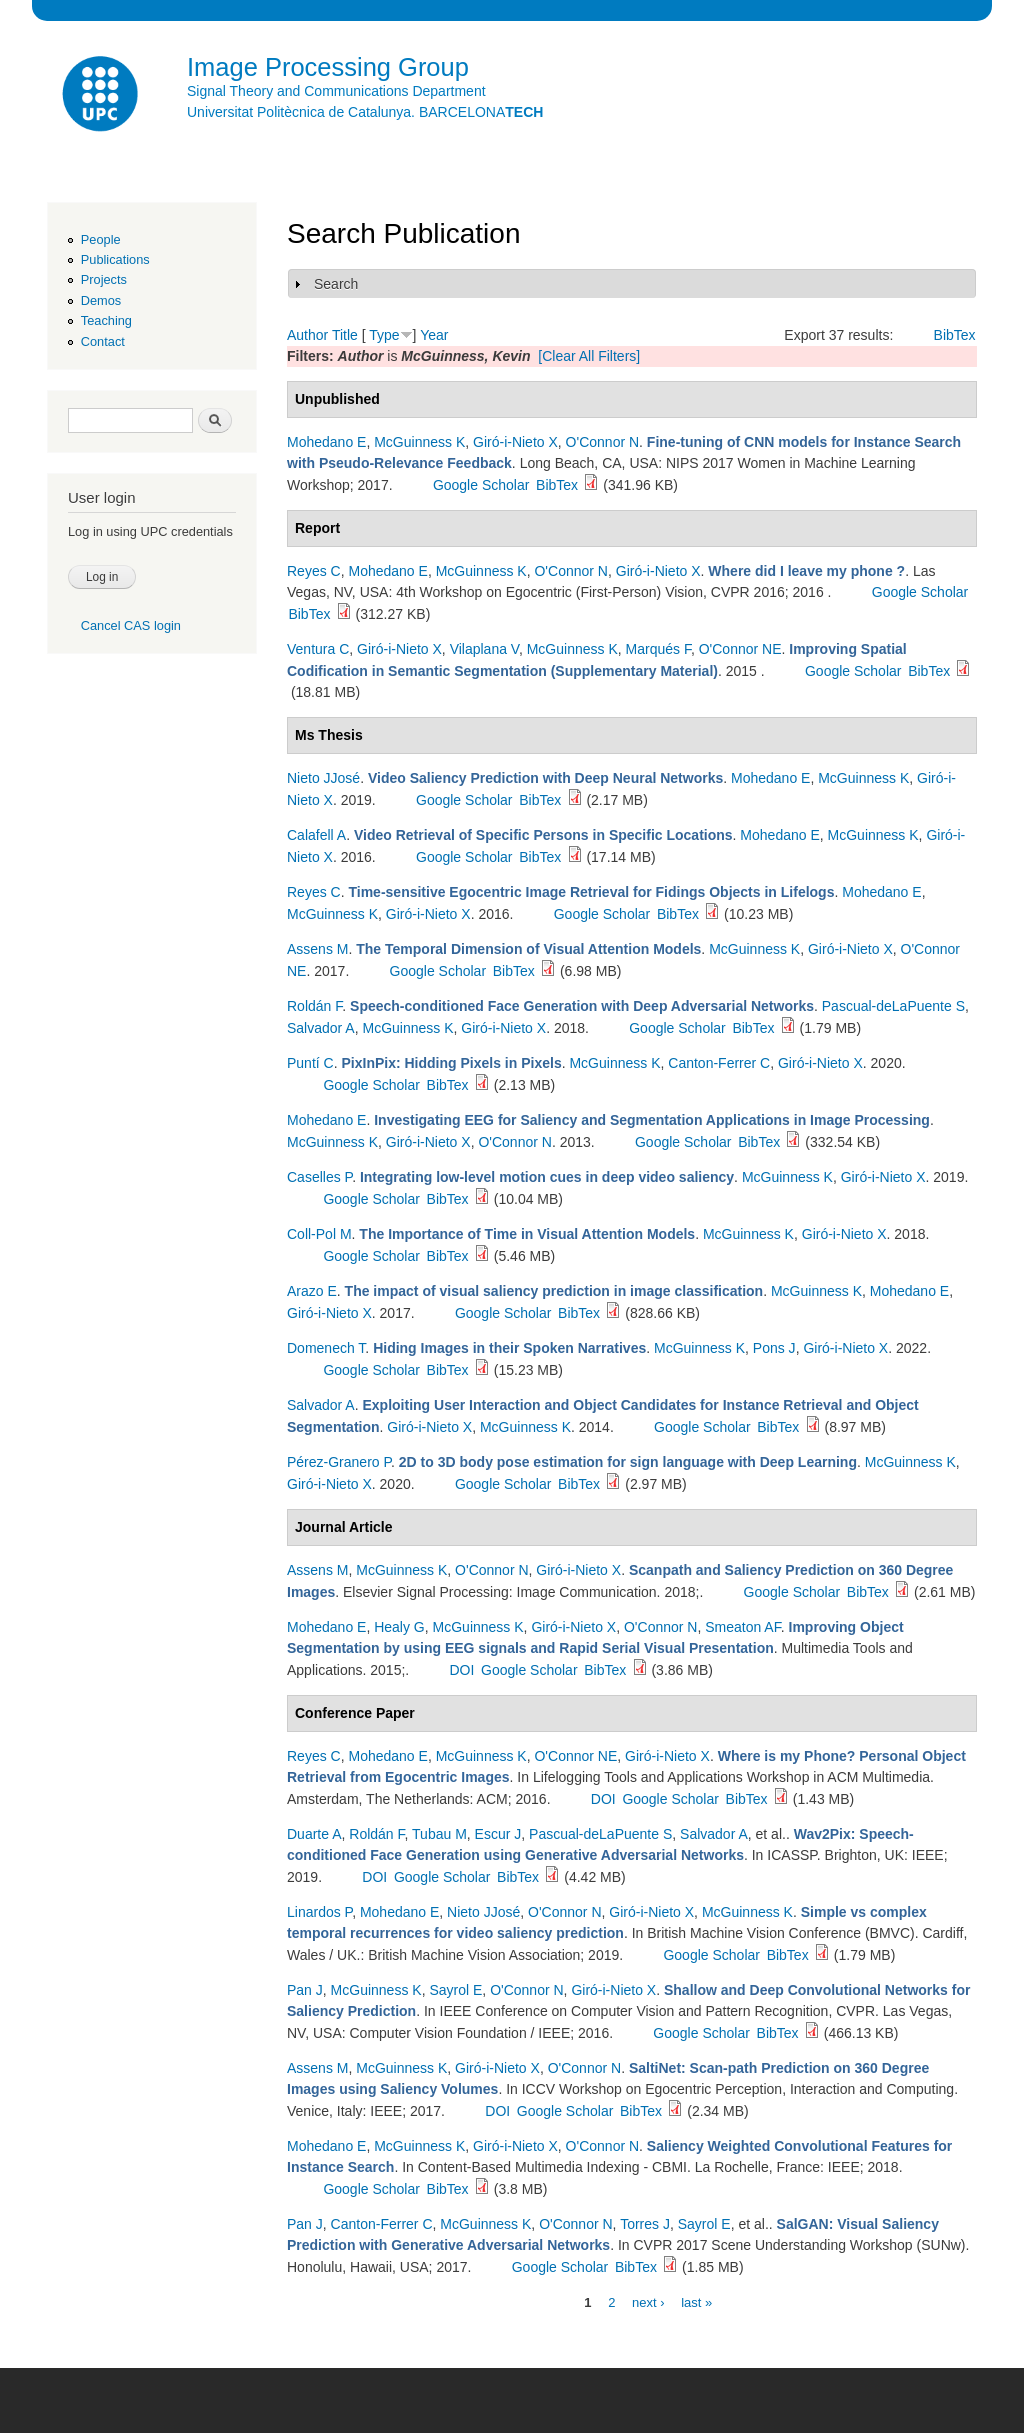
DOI (461, 1670)
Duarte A (314, 1834)
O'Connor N (602, 442)
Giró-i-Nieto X (515, 442)
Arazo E (312, 1291)
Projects (104, 279)
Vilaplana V (484, 649)
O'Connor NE (740, 649)
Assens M (317, 949)
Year (434, 335)
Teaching (106, 320)
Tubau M (439, 1834)
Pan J (305, 1990)
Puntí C (310, 1063)
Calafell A (316, 835)
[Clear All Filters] (589, 356)
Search (336, 284)
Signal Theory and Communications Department (336, 91)
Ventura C (318, 649)
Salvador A (321, 1028)
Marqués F (658, 649)
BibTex (955, 335)
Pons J (774, 1348)
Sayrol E (455, 1990)
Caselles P (319, 1177)
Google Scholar (481, 485)
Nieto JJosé (323, 778)
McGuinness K (419, 442)
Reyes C (314, 571)
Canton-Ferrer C (719, 1063)
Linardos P (319, 1912)
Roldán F (314, 1006)
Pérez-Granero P (339, 1462)
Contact (103, 341)
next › (648, 2301)
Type (384, 335)
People (101, 239)
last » (696, 2301)
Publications (115, 259)
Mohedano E (326, 442)
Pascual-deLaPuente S (893, 1006)
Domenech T (326, 1348)
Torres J (645, 2224)
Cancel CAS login (131, 625)
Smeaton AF (743, 1627)
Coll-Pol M (319, 1234)
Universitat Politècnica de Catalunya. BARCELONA (365, 112)
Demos (101, 300)
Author (307, 335)
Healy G (399, 1627)
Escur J (498, 1834)
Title (345, 335)
